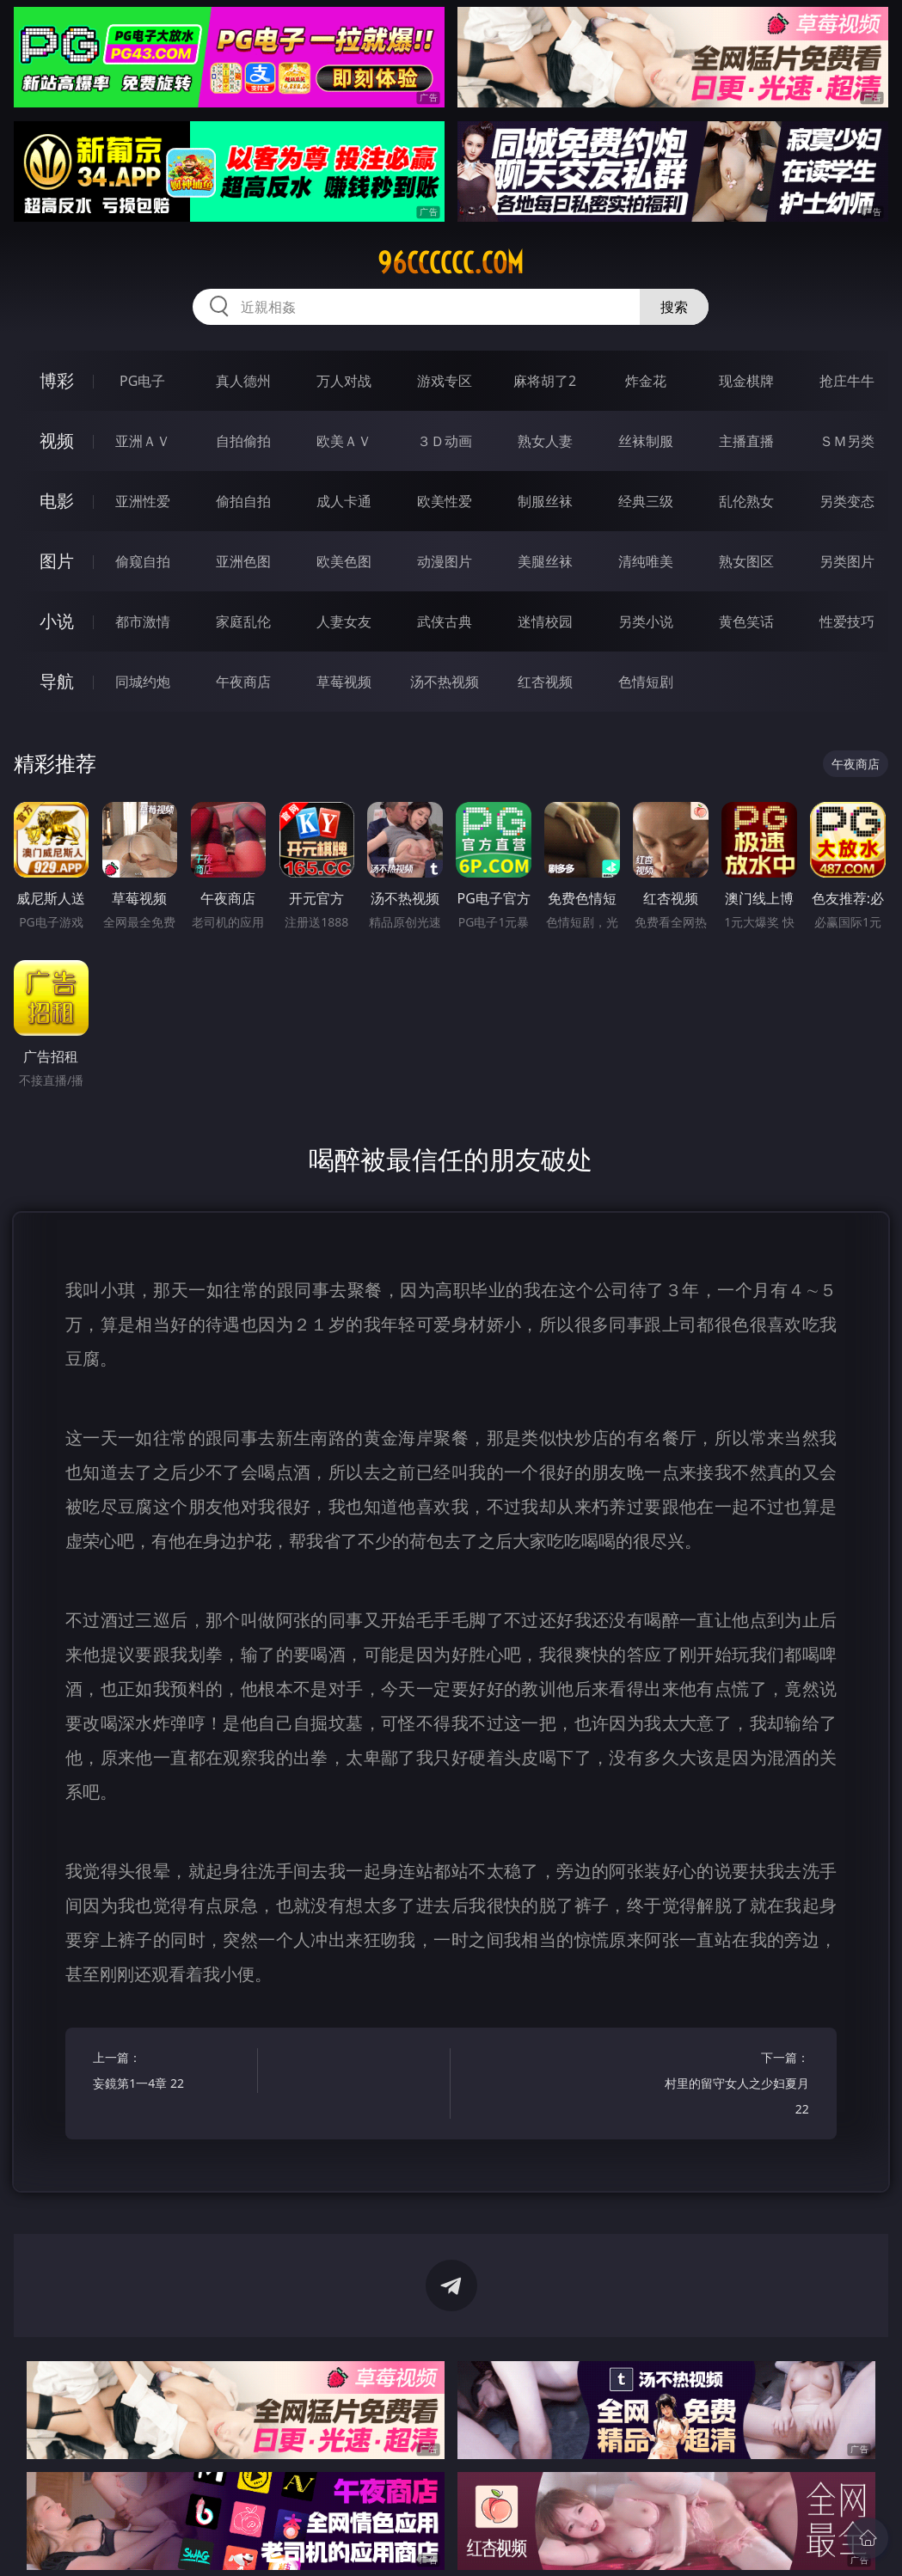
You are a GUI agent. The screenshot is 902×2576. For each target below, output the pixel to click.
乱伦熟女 (746, 501)
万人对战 (343, 380)
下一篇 (731, 2085)
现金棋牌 (746, 380)
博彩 (57, 380)
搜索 (674, 306)
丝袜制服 (645, 440)
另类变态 (846, 501)
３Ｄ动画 (444, 440)
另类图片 (846, 561)
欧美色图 (343, 561)
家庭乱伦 (243, 621)
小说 (57, 621)
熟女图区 (746, 561)
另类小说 (645, 621)
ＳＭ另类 (846, 440)
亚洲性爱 (142, 501)
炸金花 (645, 380)
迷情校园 (545, 621)
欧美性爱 (444, 501)
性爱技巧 (846, 621)
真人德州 (243, 380)
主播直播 (746, 440)
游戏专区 (444, 380)
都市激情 (142, 621)
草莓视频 (343, 681)
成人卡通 (343, 501)
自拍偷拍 (243, 440)
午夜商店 (243, 681)
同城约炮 (142, 681)
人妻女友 (343, 621)
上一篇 (171, 2072)
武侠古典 (444, 621)
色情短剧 (645, 681)
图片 (57, 560)
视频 (57, 440)
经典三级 (645, 501)
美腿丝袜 (545, 561)
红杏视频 (545, 681)
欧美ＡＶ (343, 440)
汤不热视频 (444, 681)
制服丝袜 (545, 501)
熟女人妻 (545, 440)
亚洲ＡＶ (142, 440)
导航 (57, 681)
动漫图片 (444, 561)
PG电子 (142, 380)
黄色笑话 (746, 621)
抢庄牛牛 (846, 380)
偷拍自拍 (243, 501)
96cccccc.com (450, 263)
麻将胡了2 (544, 380)
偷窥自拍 (142, 561)
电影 (57, 500)
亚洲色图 (243, 561)
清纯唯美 (645, 561)
